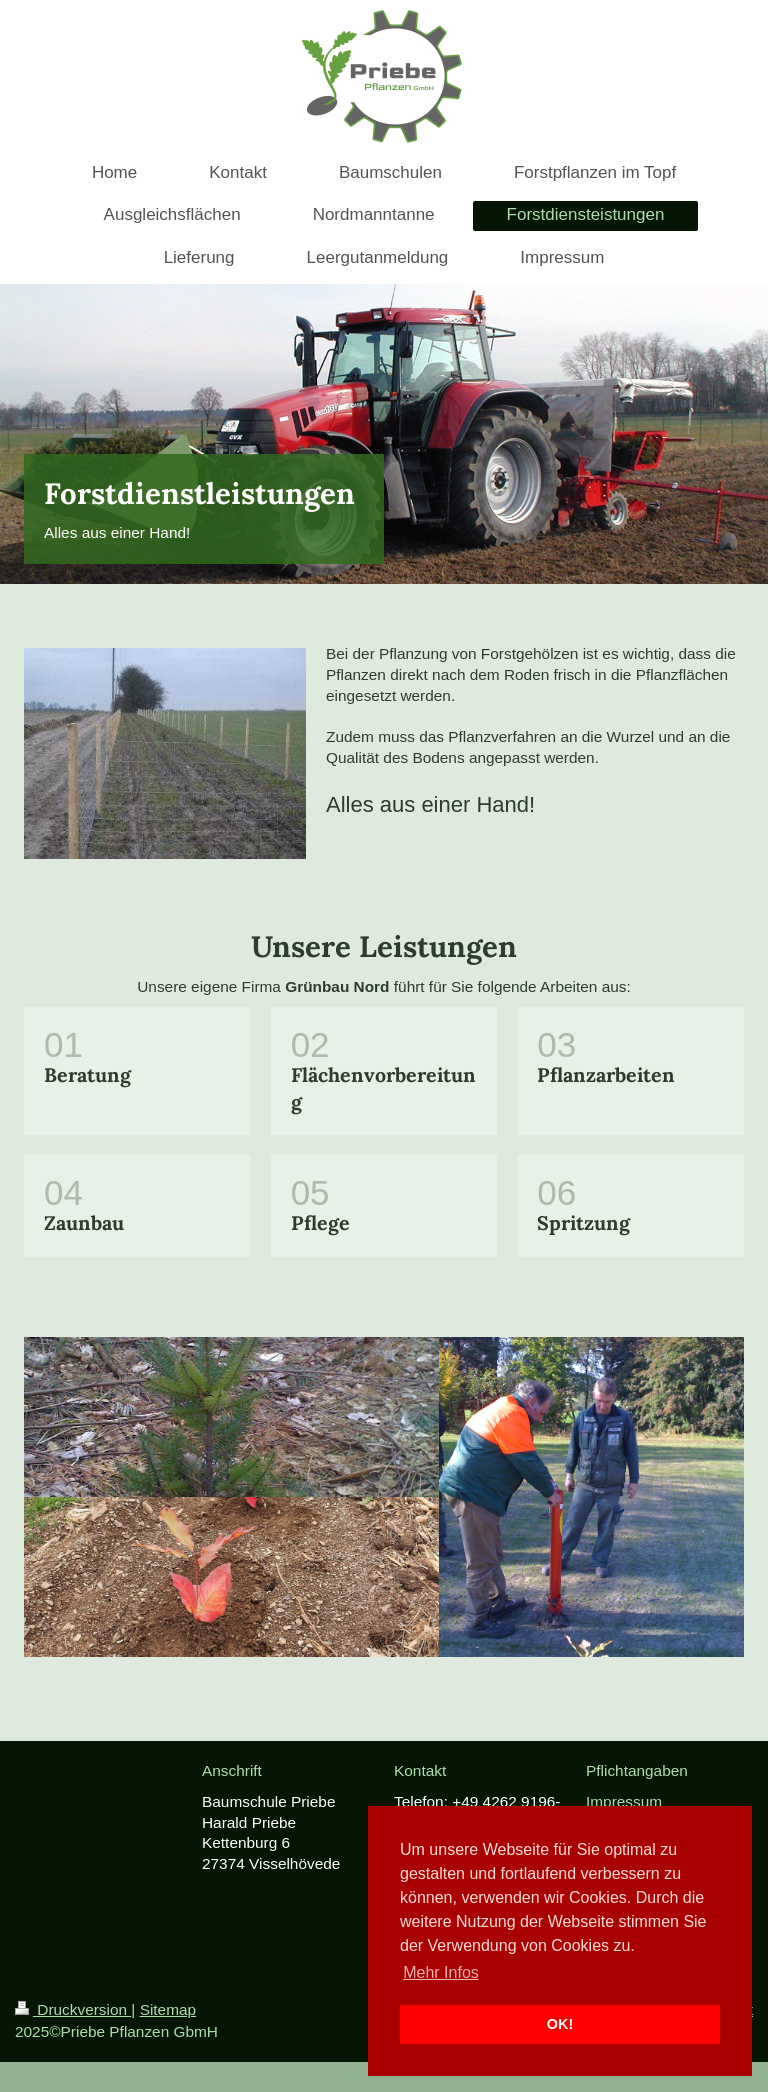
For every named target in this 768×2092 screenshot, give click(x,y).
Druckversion (73, 2009)
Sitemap (168, 2009)
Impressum (624, 1801)
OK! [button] (560, 2024)
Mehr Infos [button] (441, 1972)
